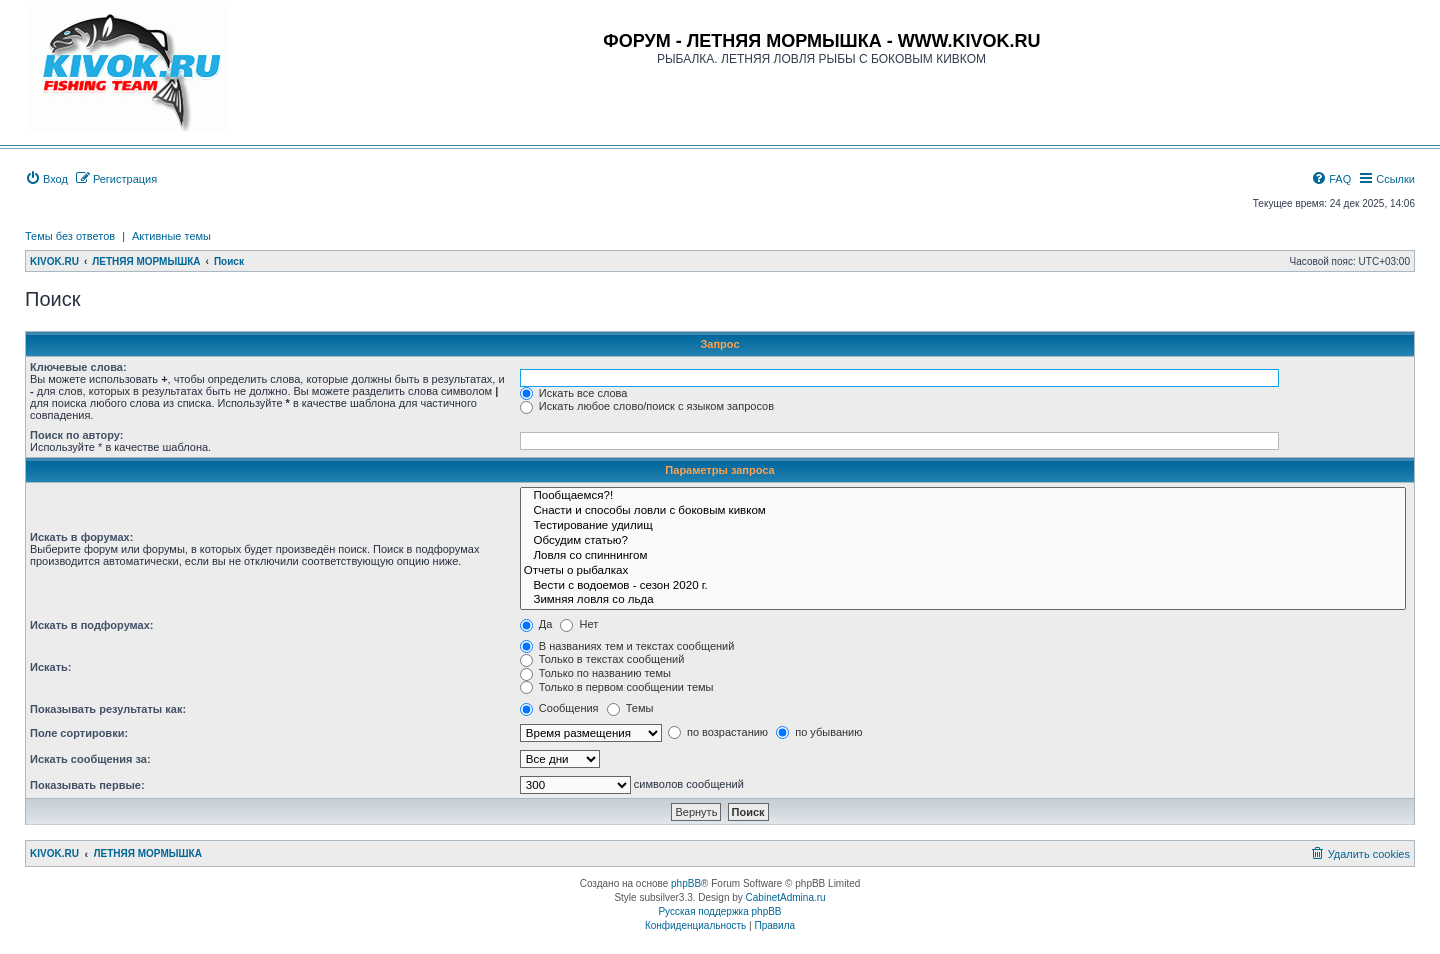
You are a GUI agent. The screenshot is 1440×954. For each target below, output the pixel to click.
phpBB (686, 883)
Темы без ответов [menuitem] (70, 236)
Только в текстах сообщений (602, 659)
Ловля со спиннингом (963, 556)
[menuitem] (46, 179)
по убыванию (819, 732)
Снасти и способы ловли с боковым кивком (963, 511)
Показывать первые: (87, 785)
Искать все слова (574, 393)
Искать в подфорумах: (92, 625)
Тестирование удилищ (963, 526)
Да (536, 624)
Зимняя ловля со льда (963, 600)
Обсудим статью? (963, 541)
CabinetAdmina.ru (786, 897)
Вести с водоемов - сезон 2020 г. (963, 586)
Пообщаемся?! (963, 496)
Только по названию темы (595, 673)
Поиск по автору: (76, 435)
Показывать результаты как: (108, 709)
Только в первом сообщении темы (617, 687)
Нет (579, 624)
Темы (630, 708)
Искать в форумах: (81, 537)
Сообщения (559, 708)
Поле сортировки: (79, 733)
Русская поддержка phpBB (719, 911)
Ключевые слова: (78, 367)
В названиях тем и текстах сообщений (627, 646)
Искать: (50, 667)
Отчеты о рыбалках (963, 571)
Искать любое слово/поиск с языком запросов (647, 406)
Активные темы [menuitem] (171, 236)
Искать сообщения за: (90, 759)
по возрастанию (718, 732)
